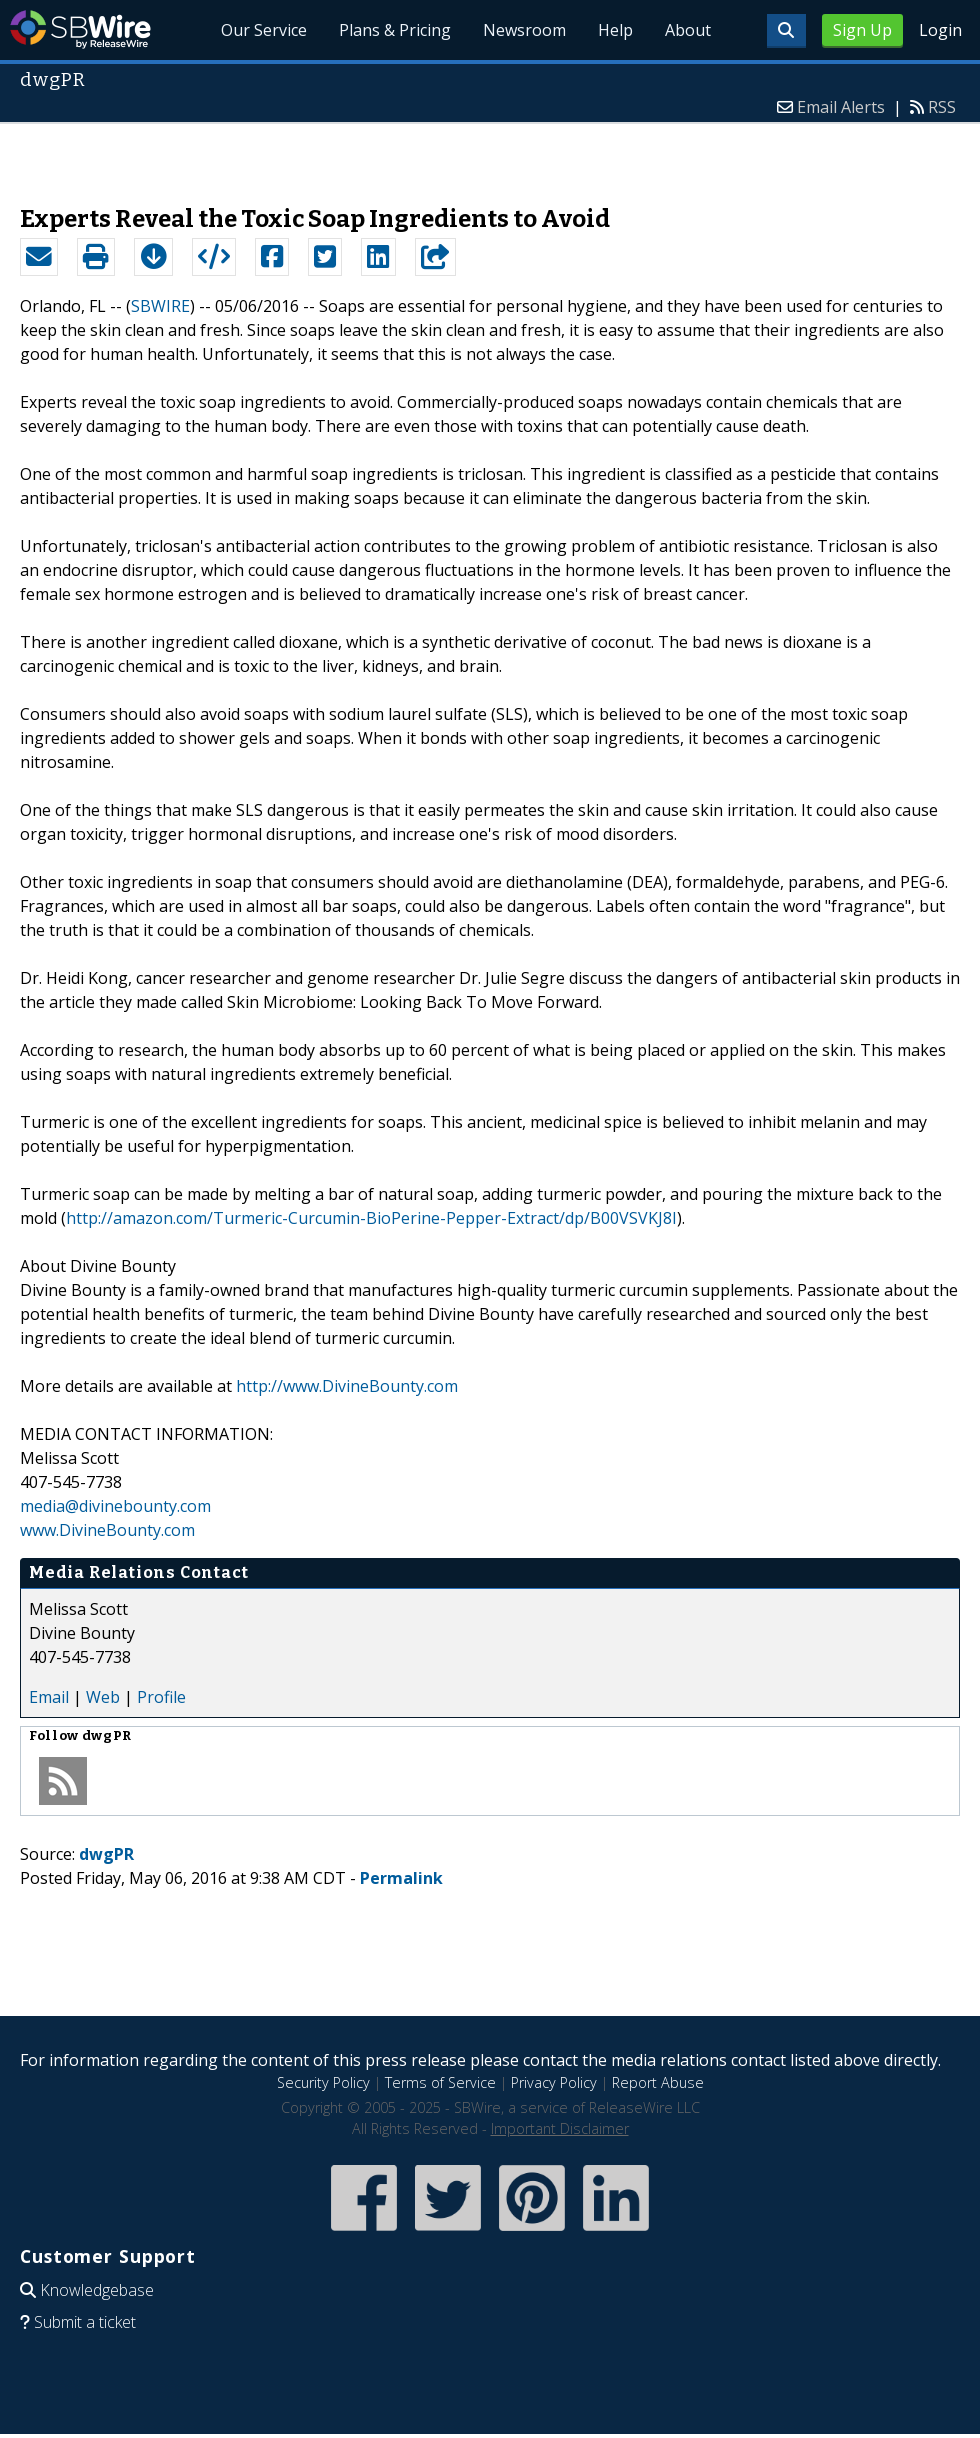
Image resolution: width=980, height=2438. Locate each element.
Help (615, 30)
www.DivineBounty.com (107, 1530)
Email (49, 1697)
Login (940, 30)
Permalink (401, 1878)
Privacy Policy (554, 2082)
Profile (161, 1697)
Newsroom (524, 30)
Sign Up (862, 30)
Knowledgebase (97, 2290)
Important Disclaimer (560, 2128)
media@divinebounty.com (115, 1506)
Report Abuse (658, 2082)
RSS (942, 107)
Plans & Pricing (396, 30)
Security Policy (323, 2082)
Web (103, 1697)
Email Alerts (841, 107)
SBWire (80, 29)
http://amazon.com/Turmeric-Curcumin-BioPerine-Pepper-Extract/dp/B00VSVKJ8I (371, 1218)
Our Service (265, 30)
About (688, 30)
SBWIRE (160, 306)
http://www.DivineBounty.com (347, 1386)
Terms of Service (440, 2082)
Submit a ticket (85, 2322)
